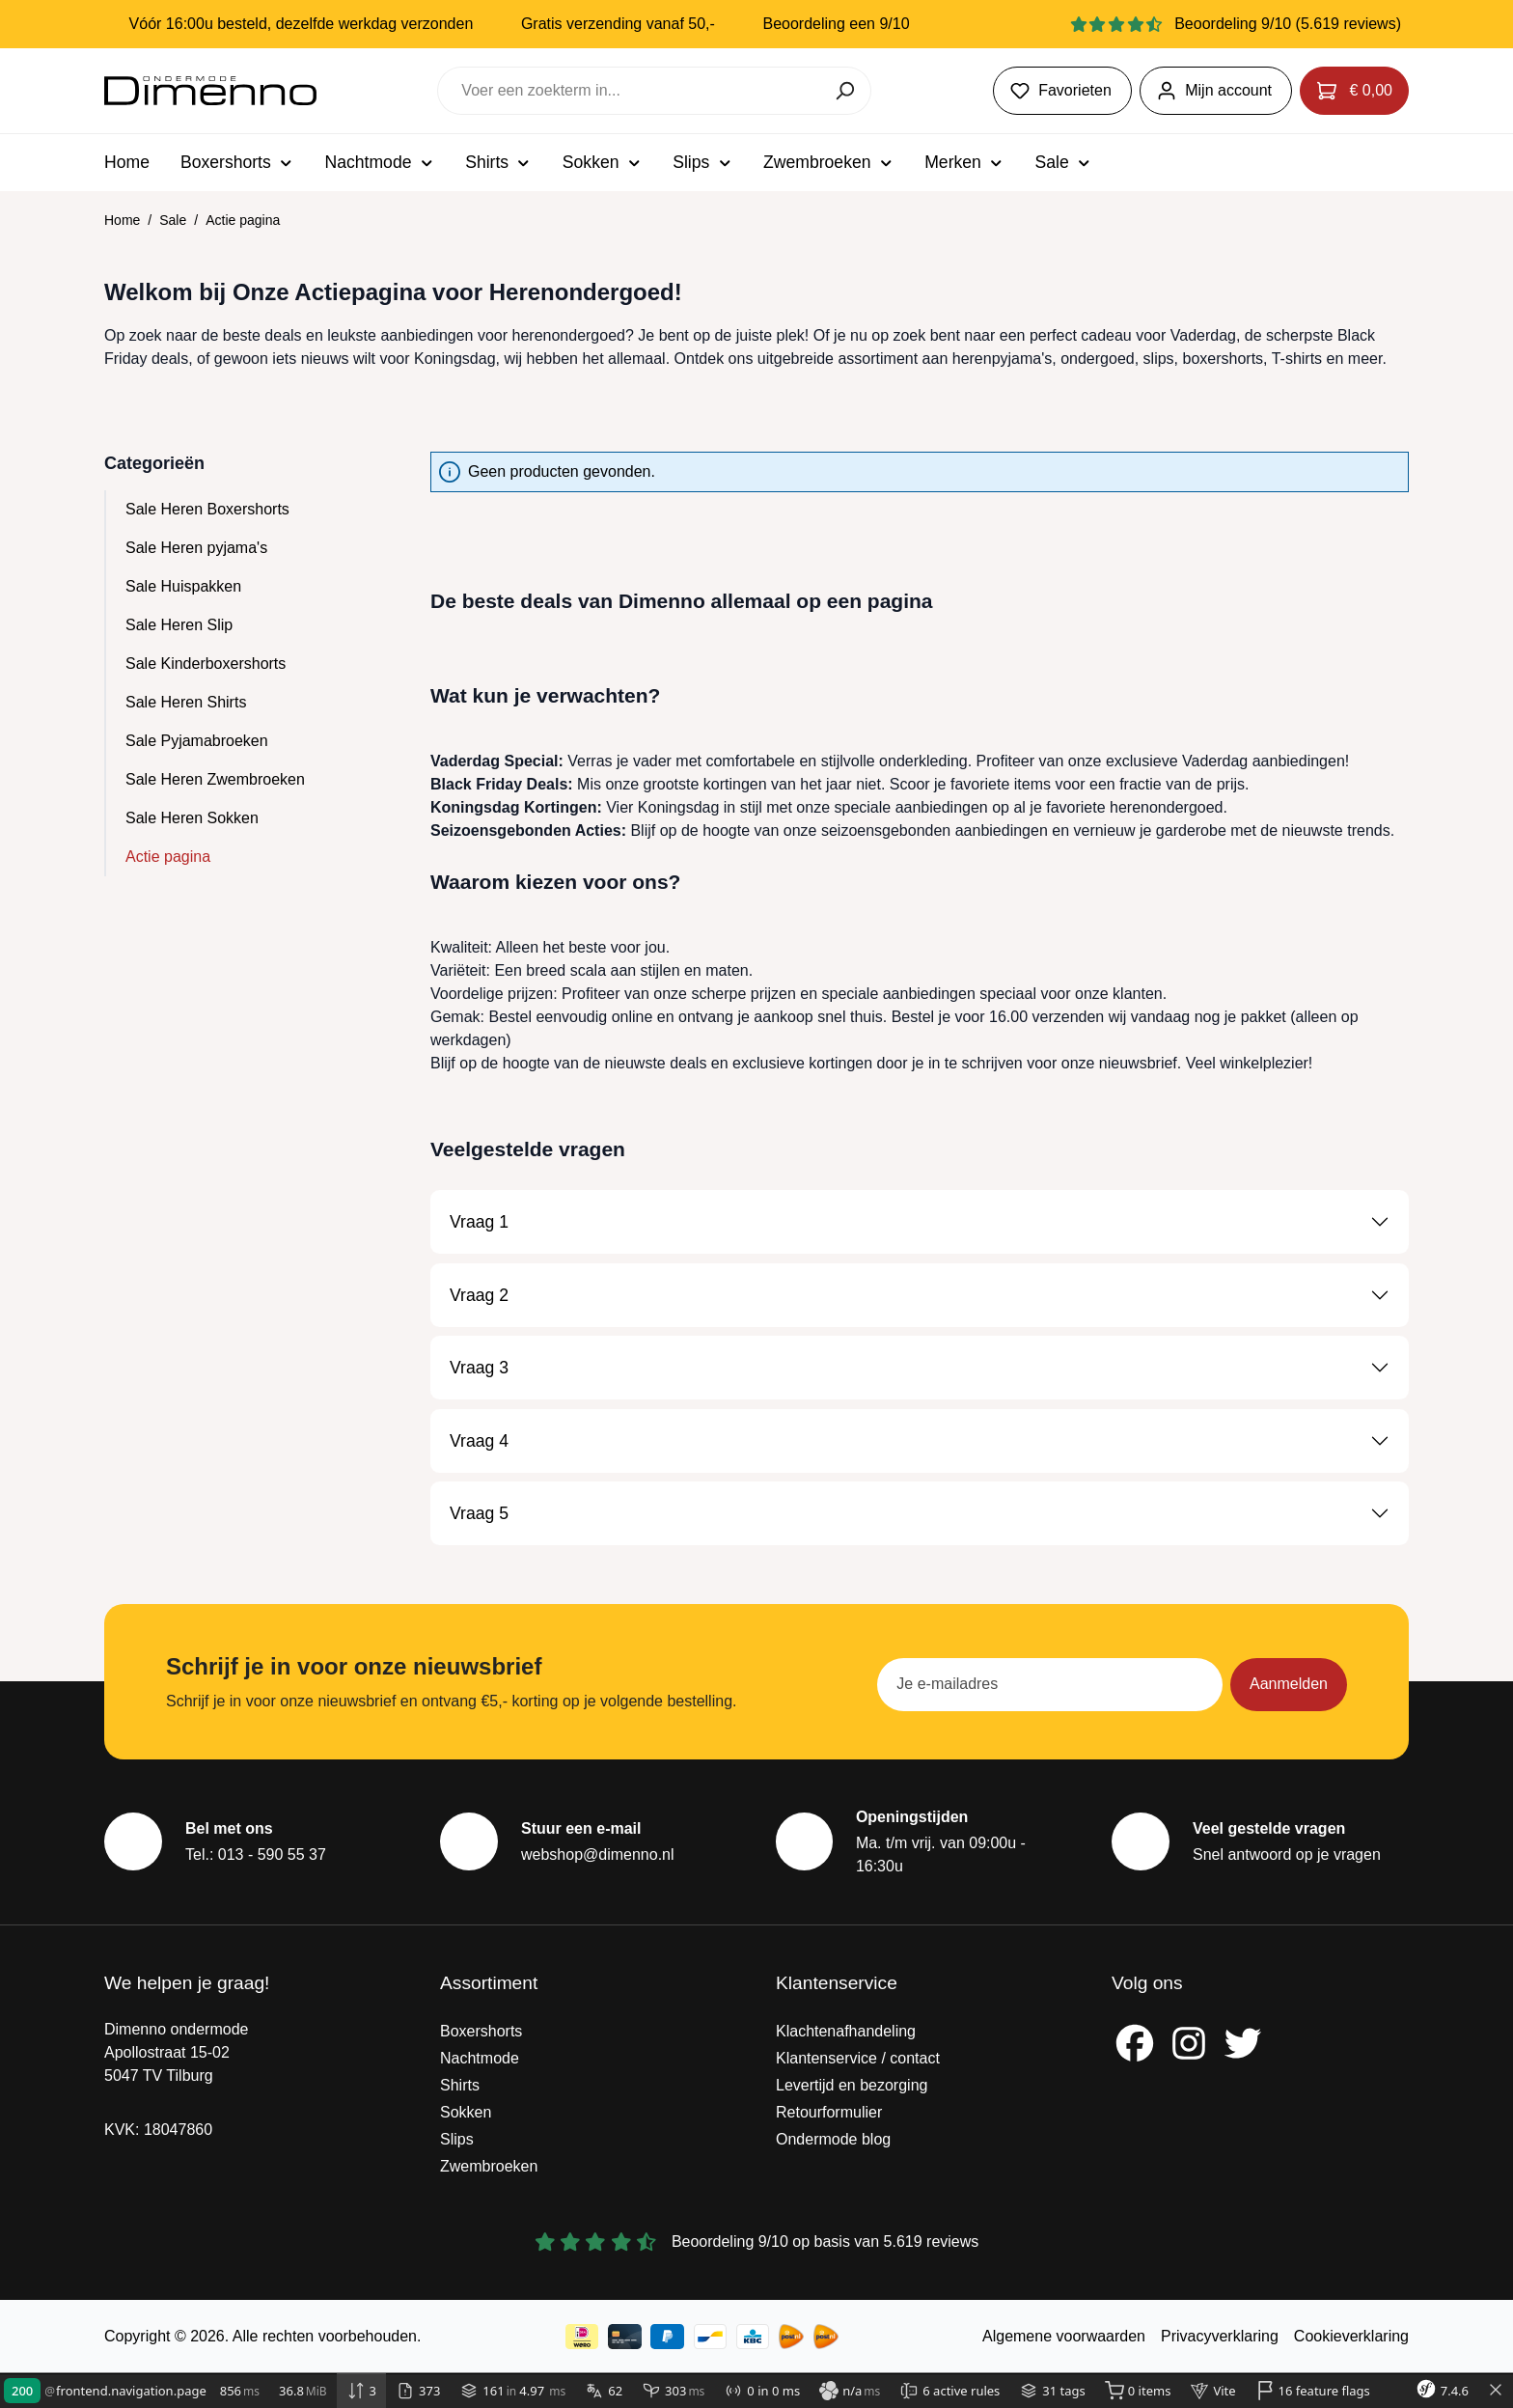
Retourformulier (829, 2112)
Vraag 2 (479, 1295)
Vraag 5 (479, 1513)
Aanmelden (1289, 1683)
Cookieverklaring (1351, 2336)
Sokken (465, 2112)
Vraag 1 (479, 1222)
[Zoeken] (846, 91)
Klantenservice (836, 1983)
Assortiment (488, 1983)
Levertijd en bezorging (851, 2085)
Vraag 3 (479, 1367)
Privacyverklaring (1220, 2336)
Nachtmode (479, 2058)
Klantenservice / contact (858, 2058)
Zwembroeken (488, 2166)
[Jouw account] (1216, 91)
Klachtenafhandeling (846, 2031)
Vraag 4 (479, 1441)
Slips (457, 2139)
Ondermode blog (833, 2139)
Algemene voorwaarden (1063, 2336)
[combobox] (630, 91)
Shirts (460, 2085)
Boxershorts (481, 2031)
